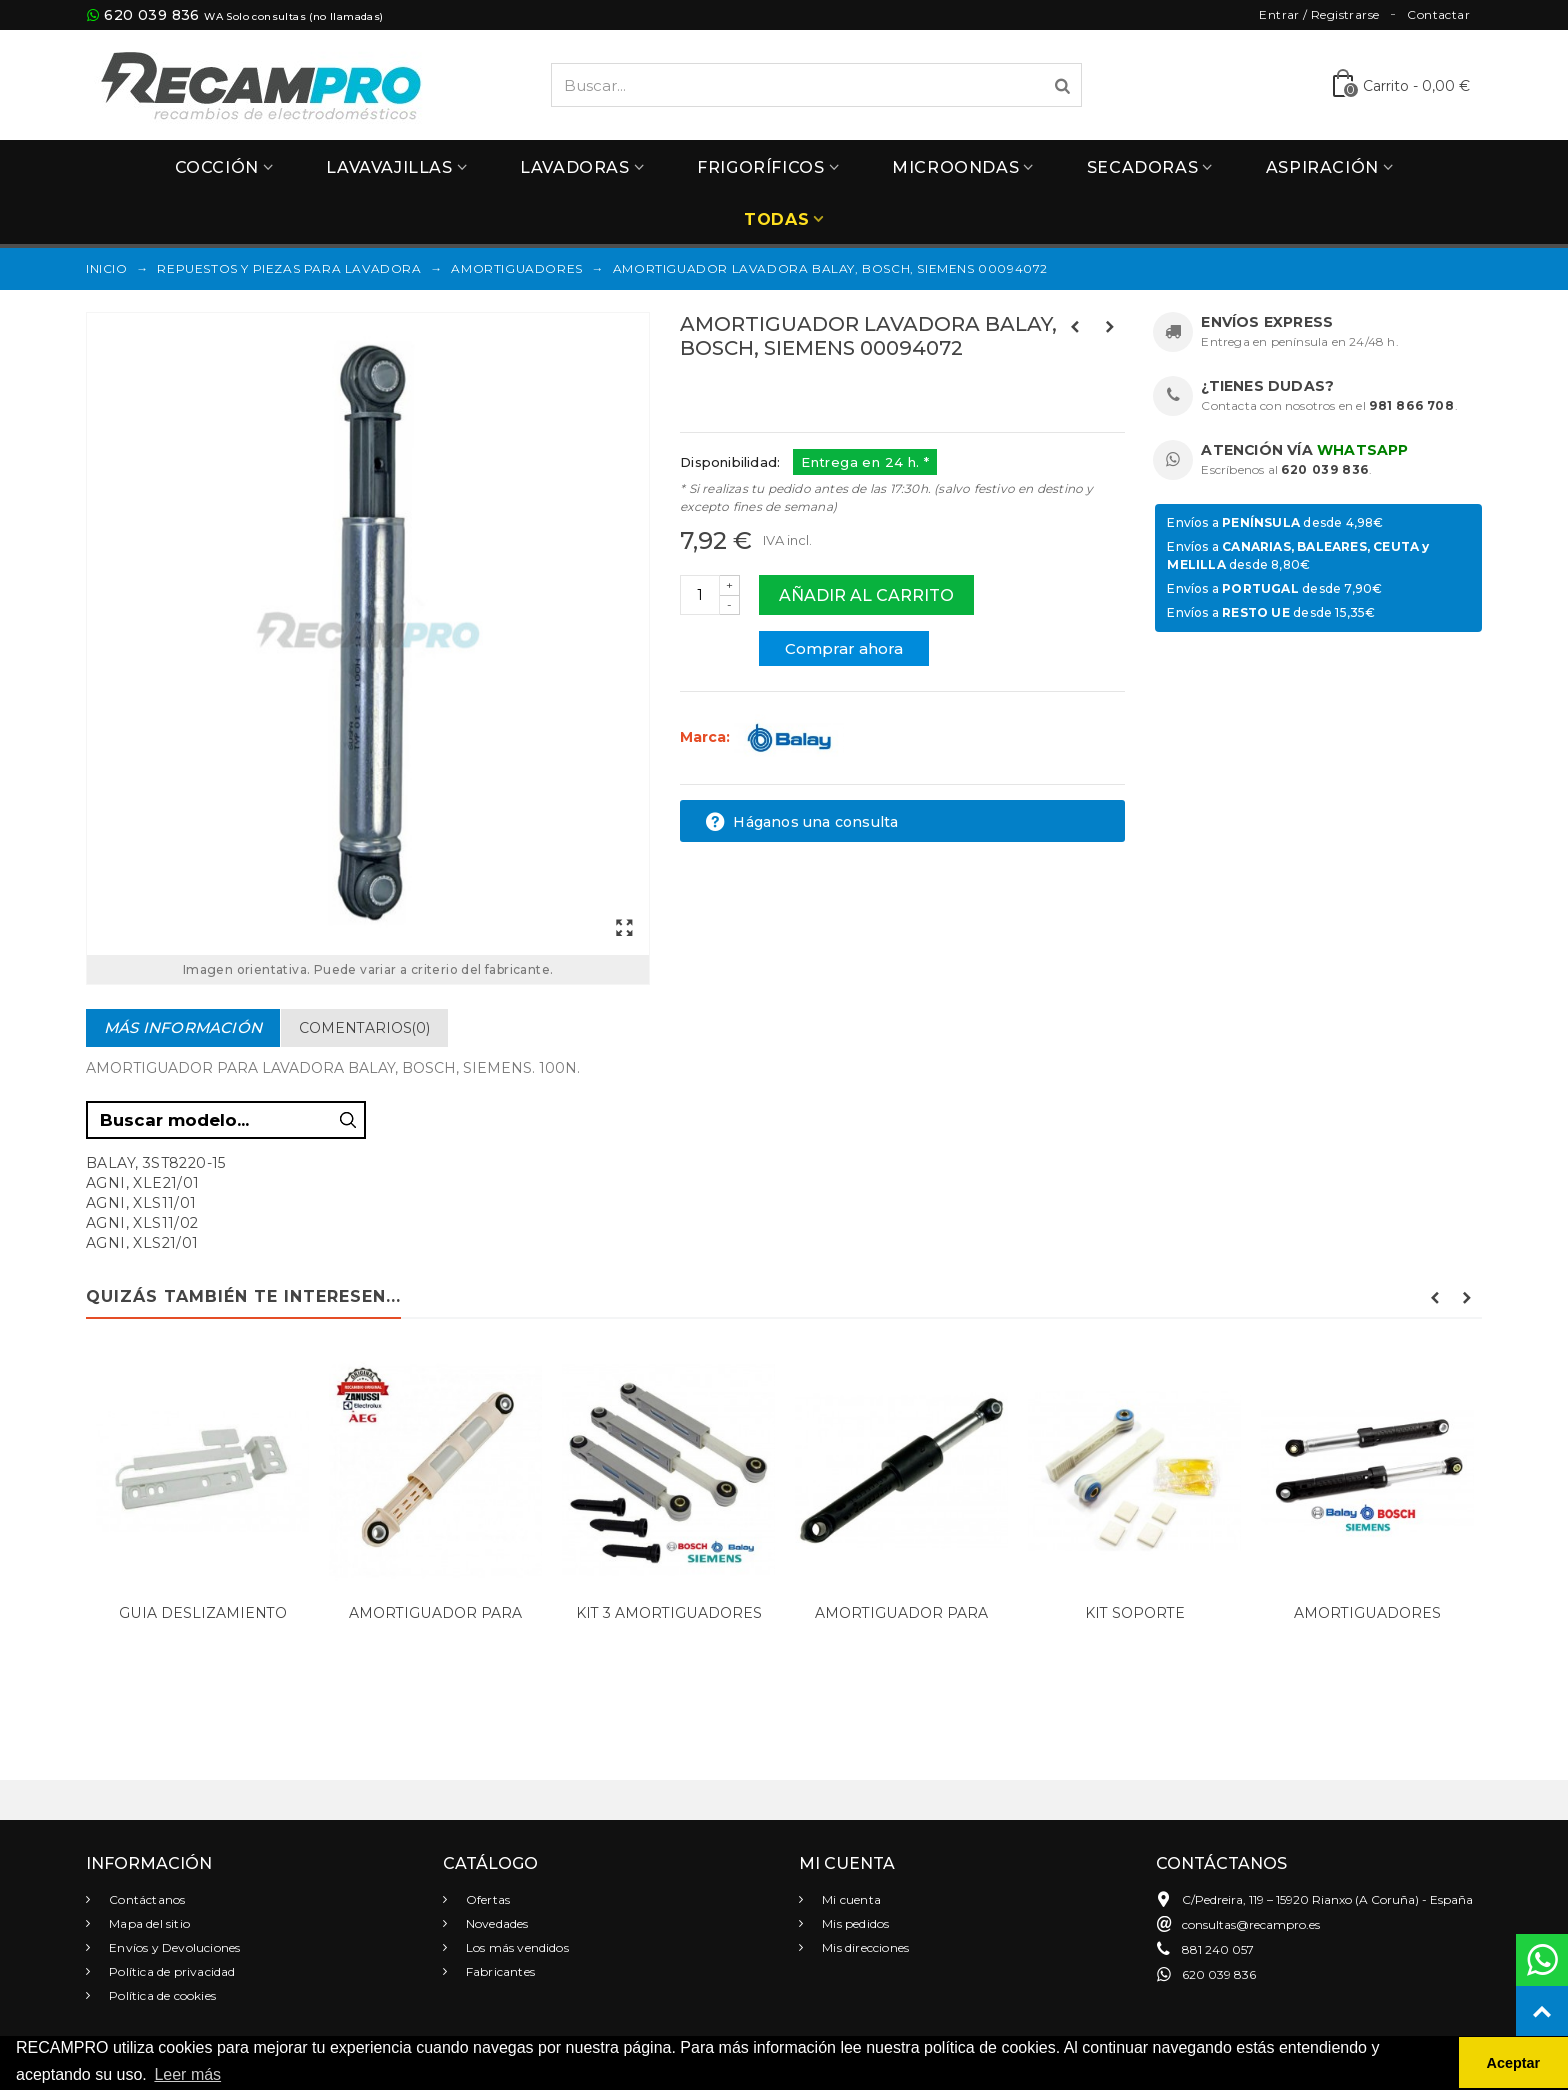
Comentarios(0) (364, 1028)
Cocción (217, 167)
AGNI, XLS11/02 (142, 1223)
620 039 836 (151, 15)
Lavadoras (574, 167)
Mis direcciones (864, 1947)
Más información (183, 1027)
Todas (776, 219)
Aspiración (1322, 167)
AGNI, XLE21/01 (143, 1183)
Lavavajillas (389, 167)
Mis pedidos (854, 1923)
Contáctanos (145, 1899)
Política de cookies (161, 1995)
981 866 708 (1412, 405)
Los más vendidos (516, 1947)
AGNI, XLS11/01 (141, 1203)
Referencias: (724, 391)
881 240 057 (1218, 1949)
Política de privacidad (171, 1971)
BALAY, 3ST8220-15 (156, 1163)
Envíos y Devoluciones (173, 1947)
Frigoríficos (760, 167)
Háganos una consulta (801, 822)
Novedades (496, 1923)
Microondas (955, 167)
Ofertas (487, 1899)
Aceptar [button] (1514, 2063)
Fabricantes (499, 1971)
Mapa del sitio (148, 1923)
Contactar (1438, 14)
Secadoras (1142, 167)
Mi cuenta (850, 1899)
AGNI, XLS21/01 (142, 1243)
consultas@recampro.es (1251, 1924)
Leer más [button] (187, 2074)
